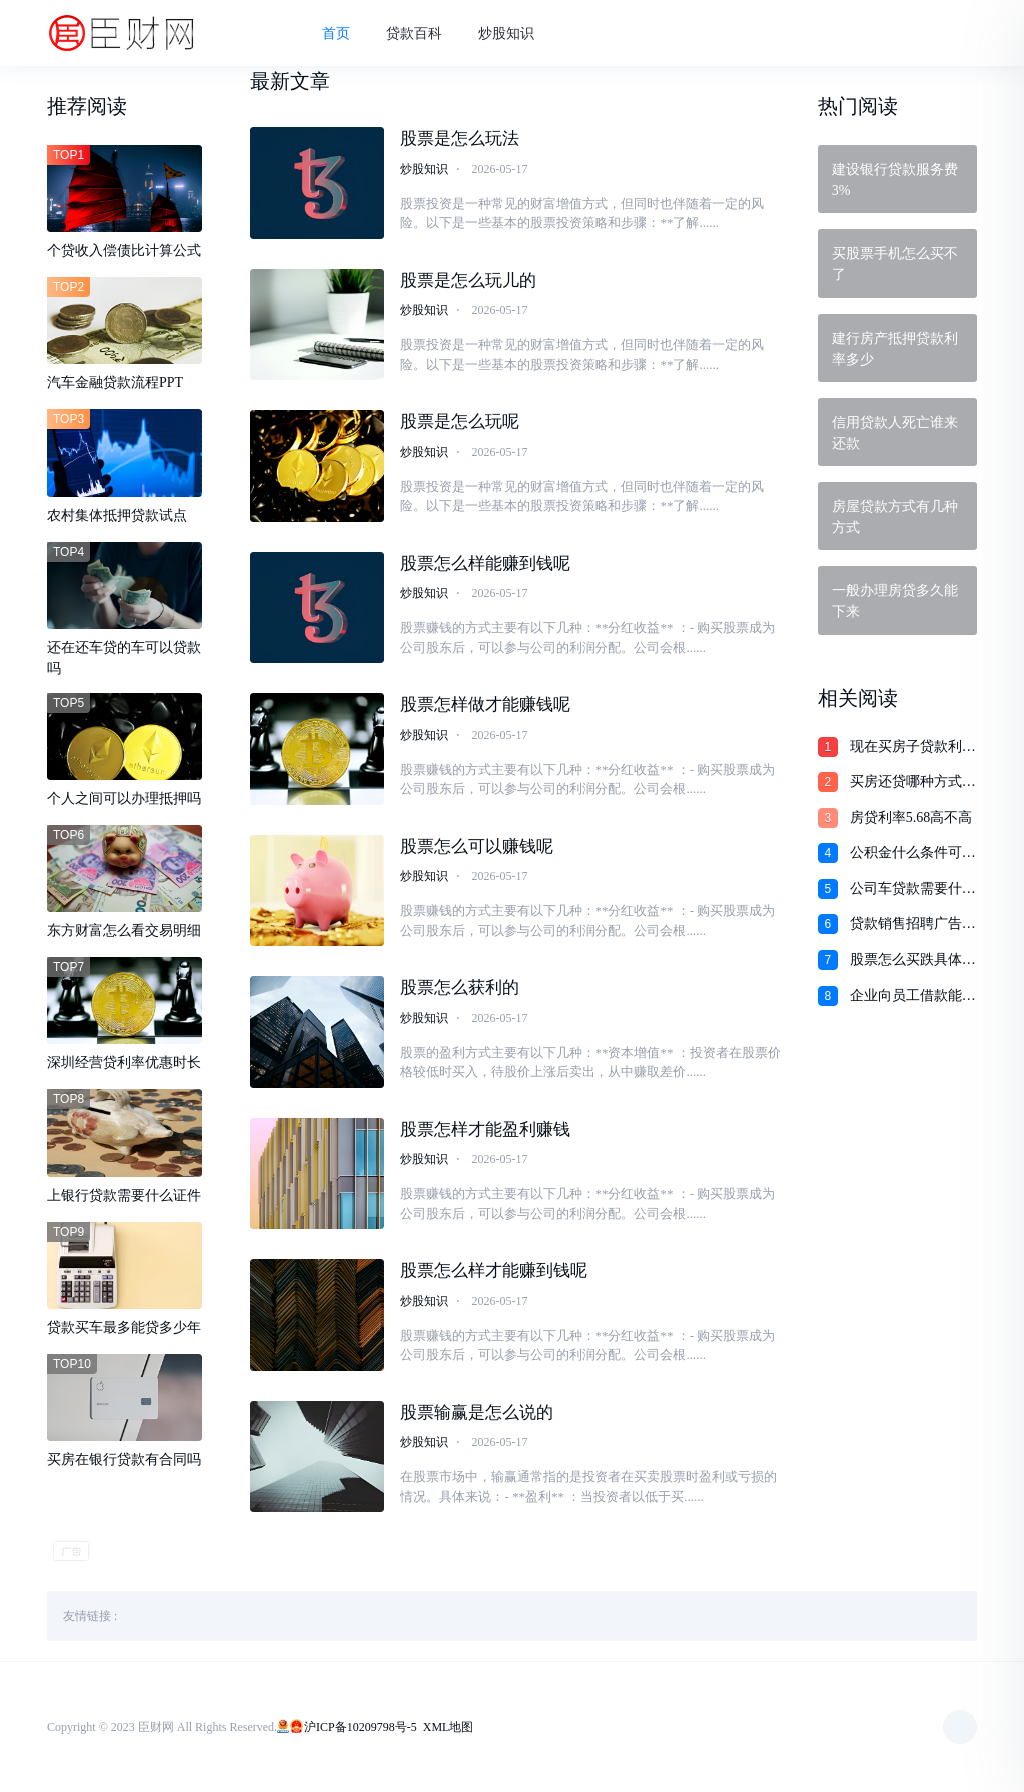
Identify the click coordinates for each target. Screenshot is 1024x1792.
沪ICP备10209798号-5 (360, 1727)
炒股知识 (506, 33)
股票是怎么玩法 (459, 138)
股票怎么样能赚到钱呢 (485, 563)
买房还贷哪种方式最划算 (913, 783)
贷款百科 (414, 33)
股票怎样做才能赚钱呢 (485, 704)
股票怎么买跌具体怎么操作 (913, 961)
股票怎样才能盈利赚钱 (485, 1129)
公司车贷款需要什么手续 (913, 890)
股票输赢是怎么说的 (476, 1412)
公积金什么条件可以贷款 (913, 854)
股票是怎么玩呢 (459, 421)
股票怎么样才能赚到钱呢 (493, 1270)
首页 (336, 33)
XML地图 (448, 1727)
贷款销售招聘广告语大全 (913, 925)
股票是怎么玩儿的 (468, 280)
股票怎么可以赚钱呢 (476, 846)
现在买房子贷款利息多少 (913, 748)
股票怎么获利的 (459, 987)
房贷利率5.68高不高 (911, 817)
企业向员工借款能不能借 (913, 997)
